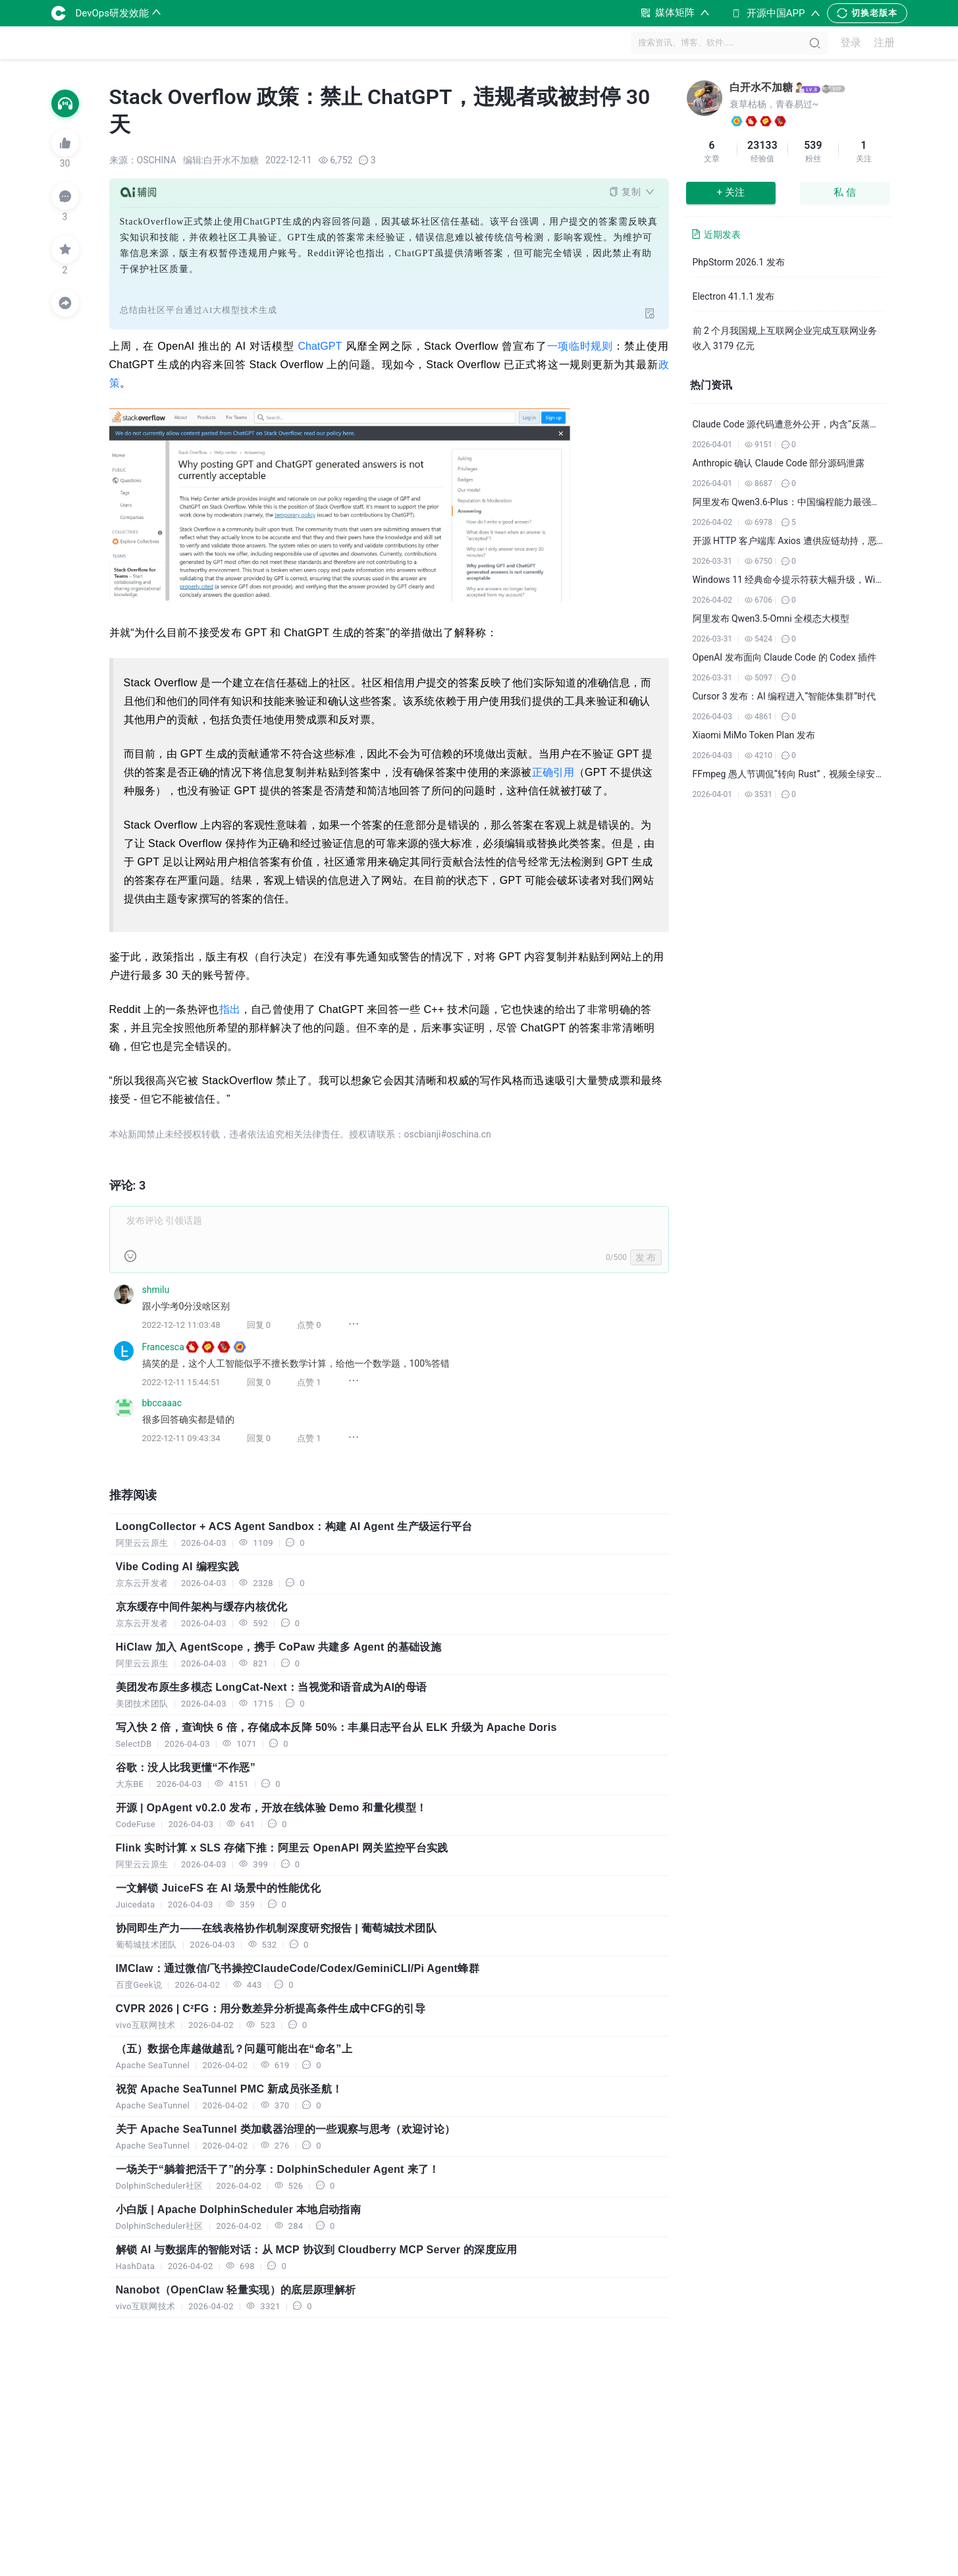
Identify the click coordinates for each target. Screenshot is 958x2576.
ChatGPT (320, 346)
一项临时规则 (580, 346)
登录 (850, 43)
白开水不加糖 (761, 87)
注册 (884, 43)
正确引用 (553, 772)
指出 (229, 1009)
